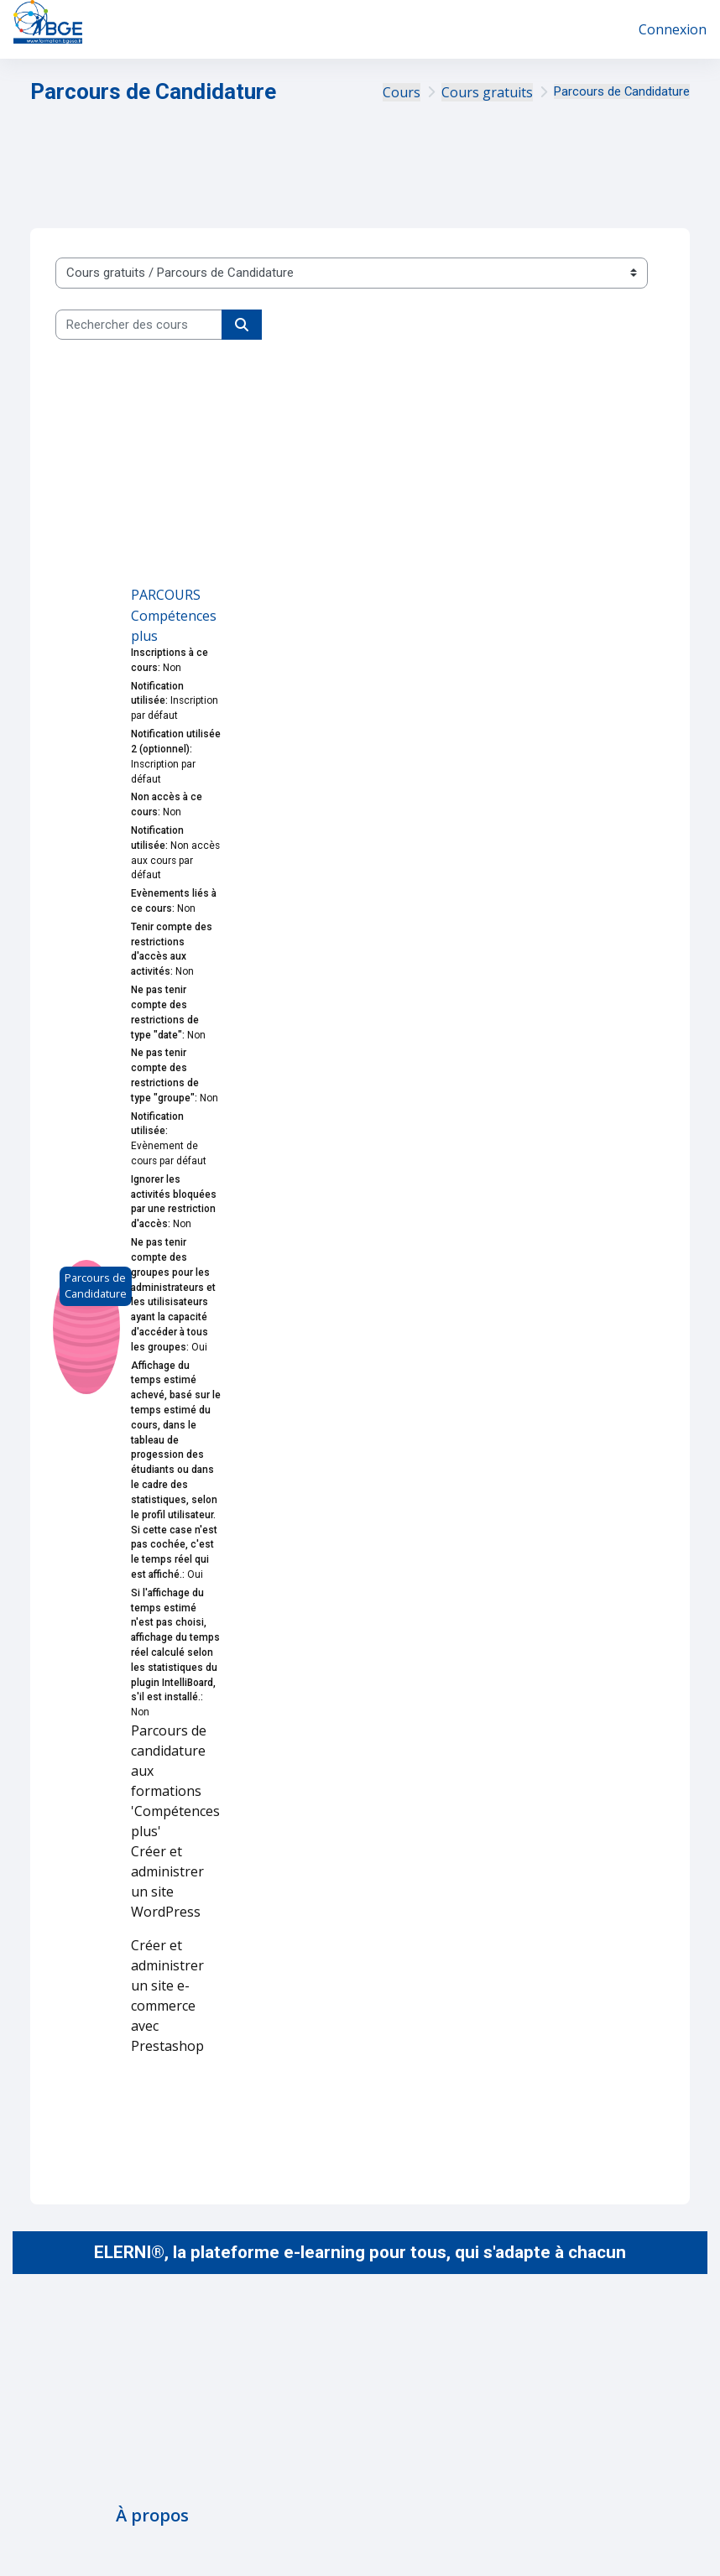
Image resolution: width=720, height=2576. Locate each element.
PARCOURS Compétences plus (174, 615)
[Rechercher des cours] (138, 325)
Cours (401, 92)
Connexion (673, 29)
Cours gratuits (487, 92)
